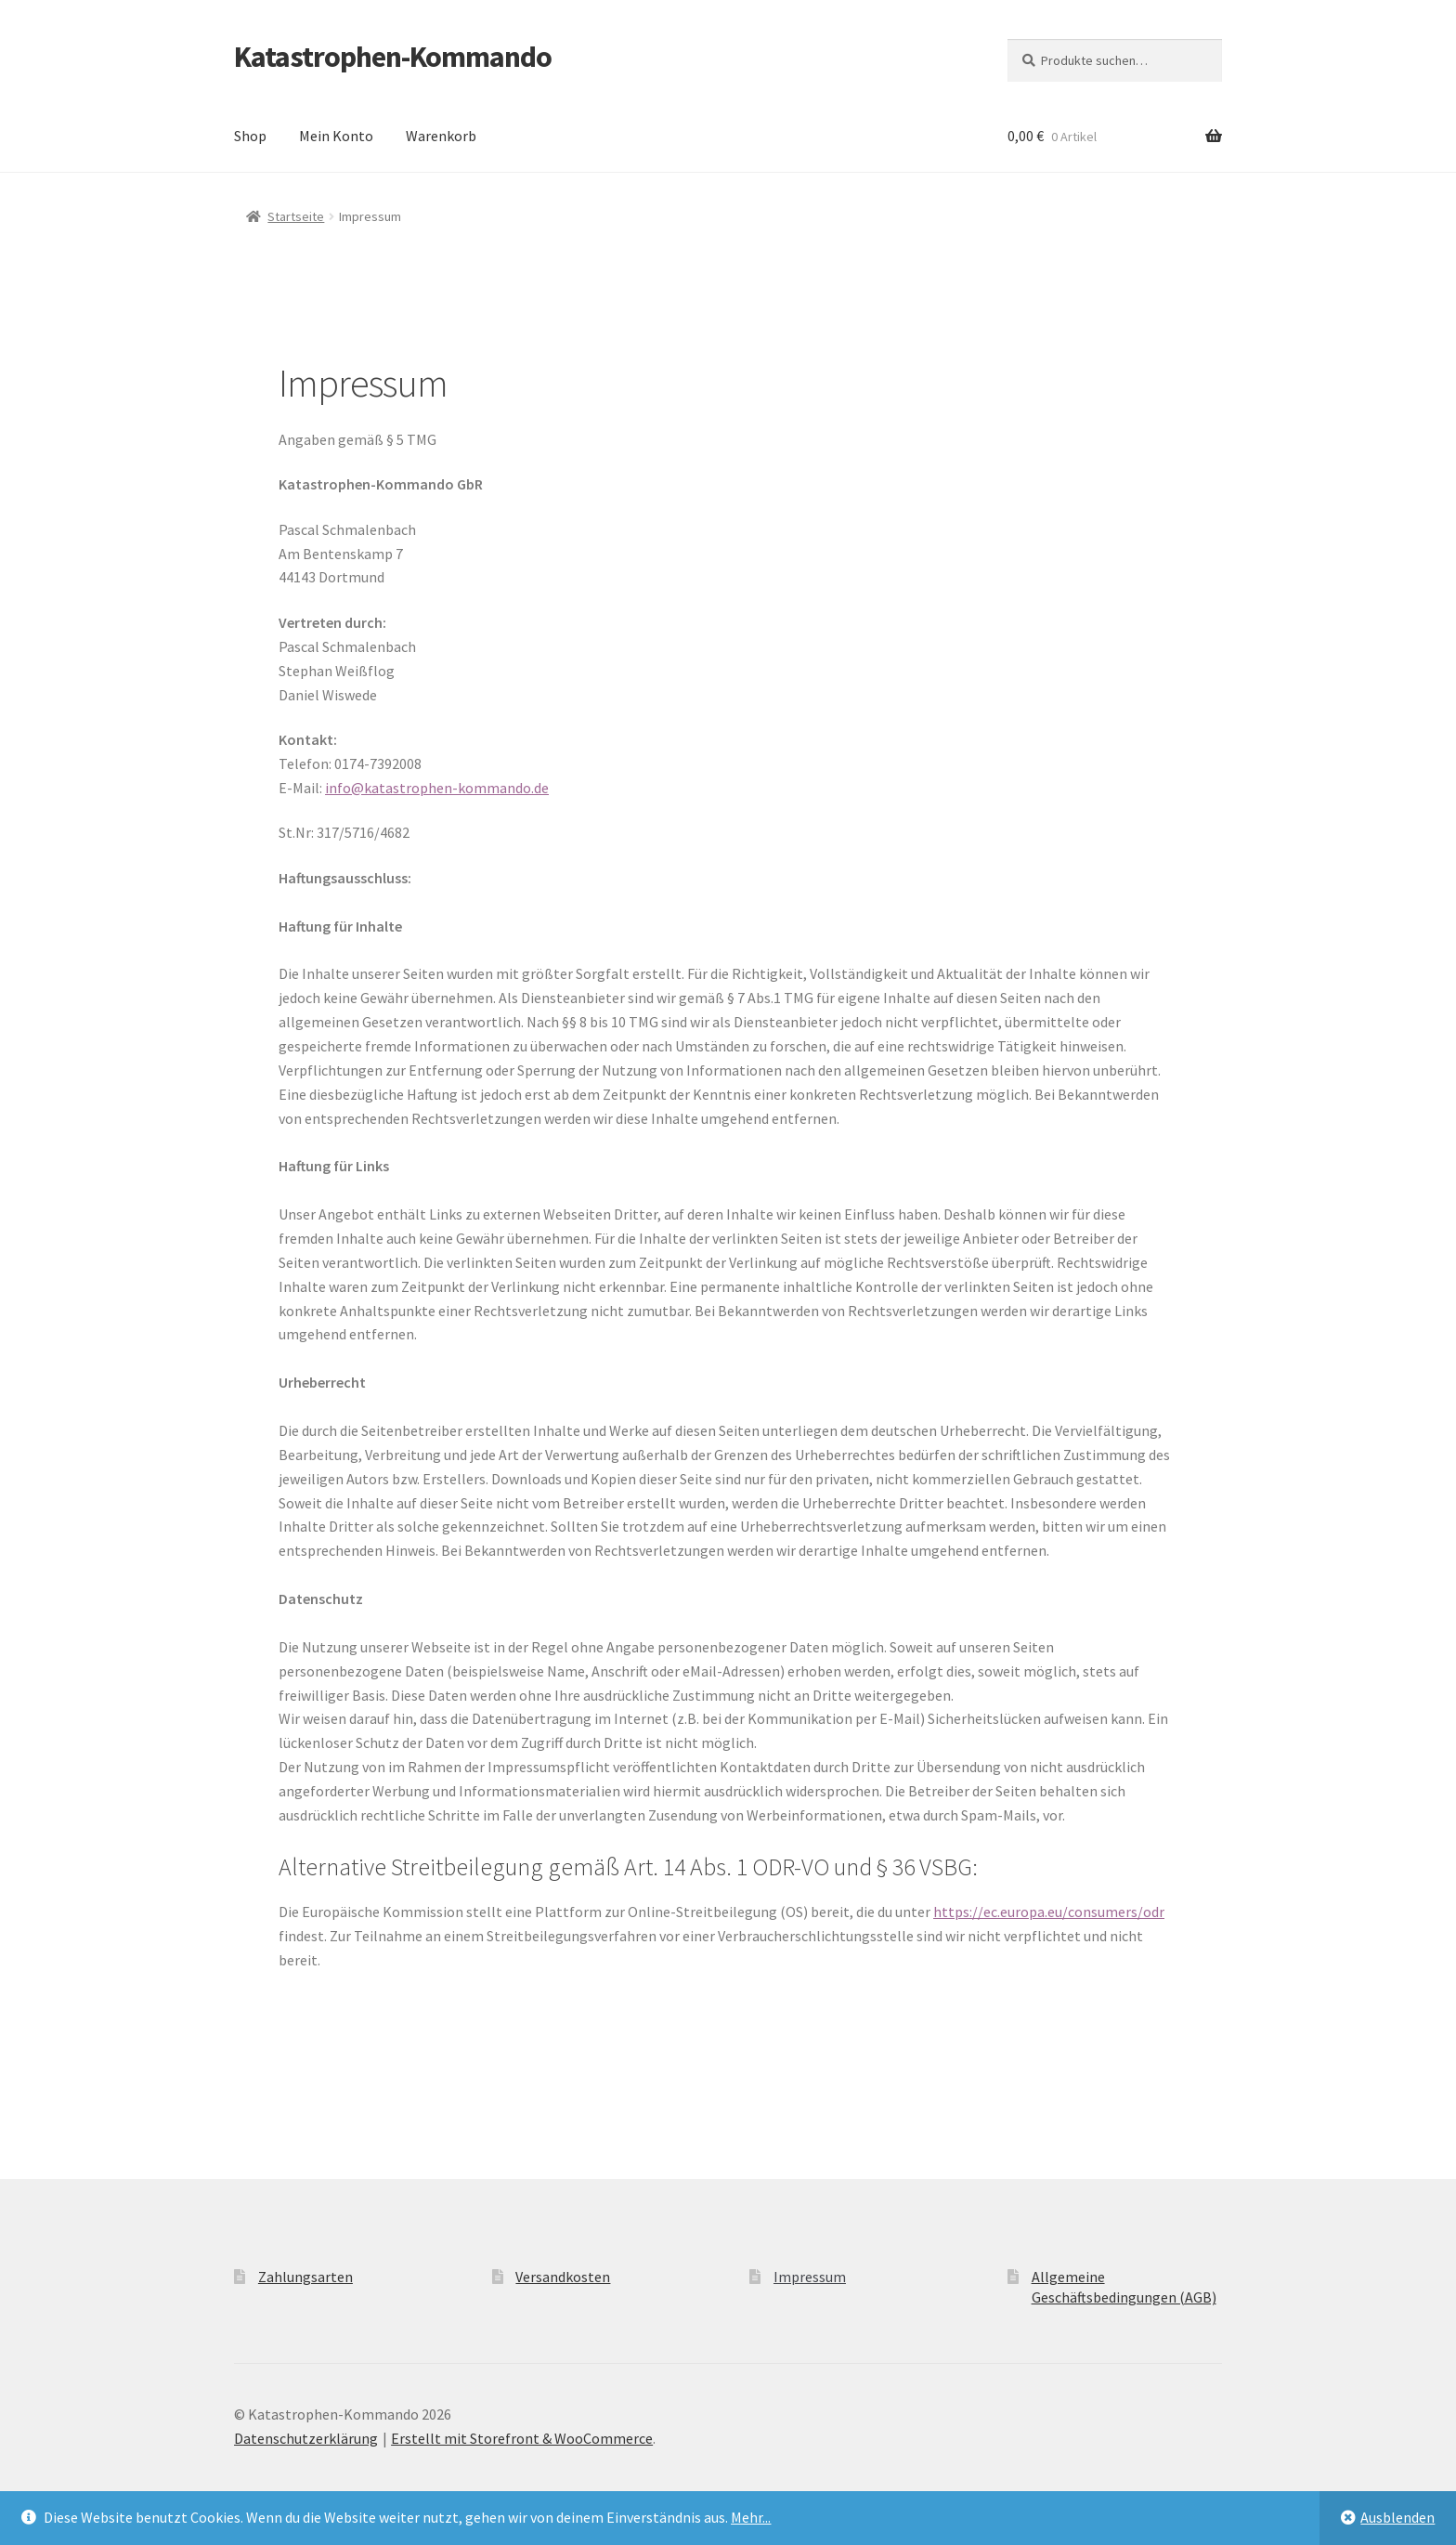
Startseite (295, 216)
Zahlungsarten (305, 2276)
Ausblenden (1397, 2517)
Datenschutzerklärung (306, 2438)
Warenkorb (441, 135)
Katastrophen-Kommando (393, 56)
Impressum (810, 2276)
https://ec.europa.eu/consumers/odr (1048, 1911)
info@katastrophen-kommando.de (437, 787)
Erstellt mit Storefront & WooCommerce (522, 2438)
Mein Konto (336, 135)
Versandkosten (562, 2276)
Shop (250, 135)
